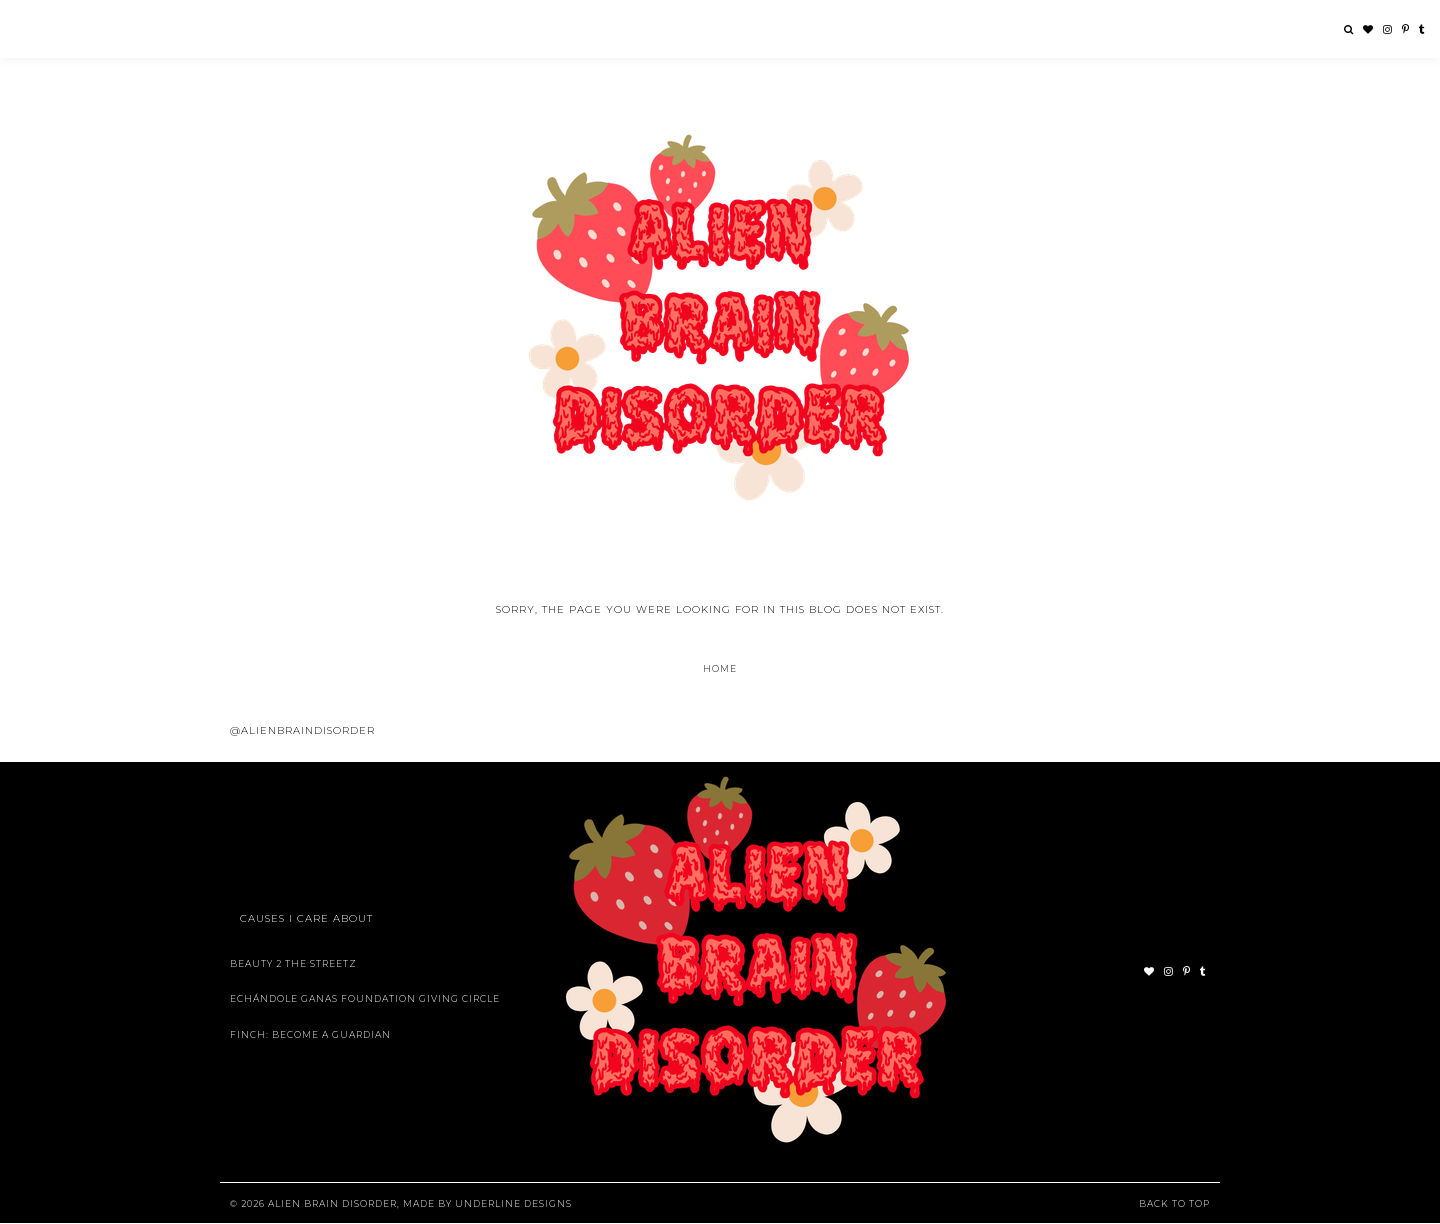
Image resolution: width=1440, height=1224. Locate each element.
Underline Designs (513, 1203)
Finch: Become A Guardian (310, 1034)
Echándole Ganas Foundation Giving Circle (365, 998)
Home (720, 668)
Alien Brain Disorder (332, 1203)
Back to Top (1174, 1203)
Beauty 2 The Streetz (293, 963)
